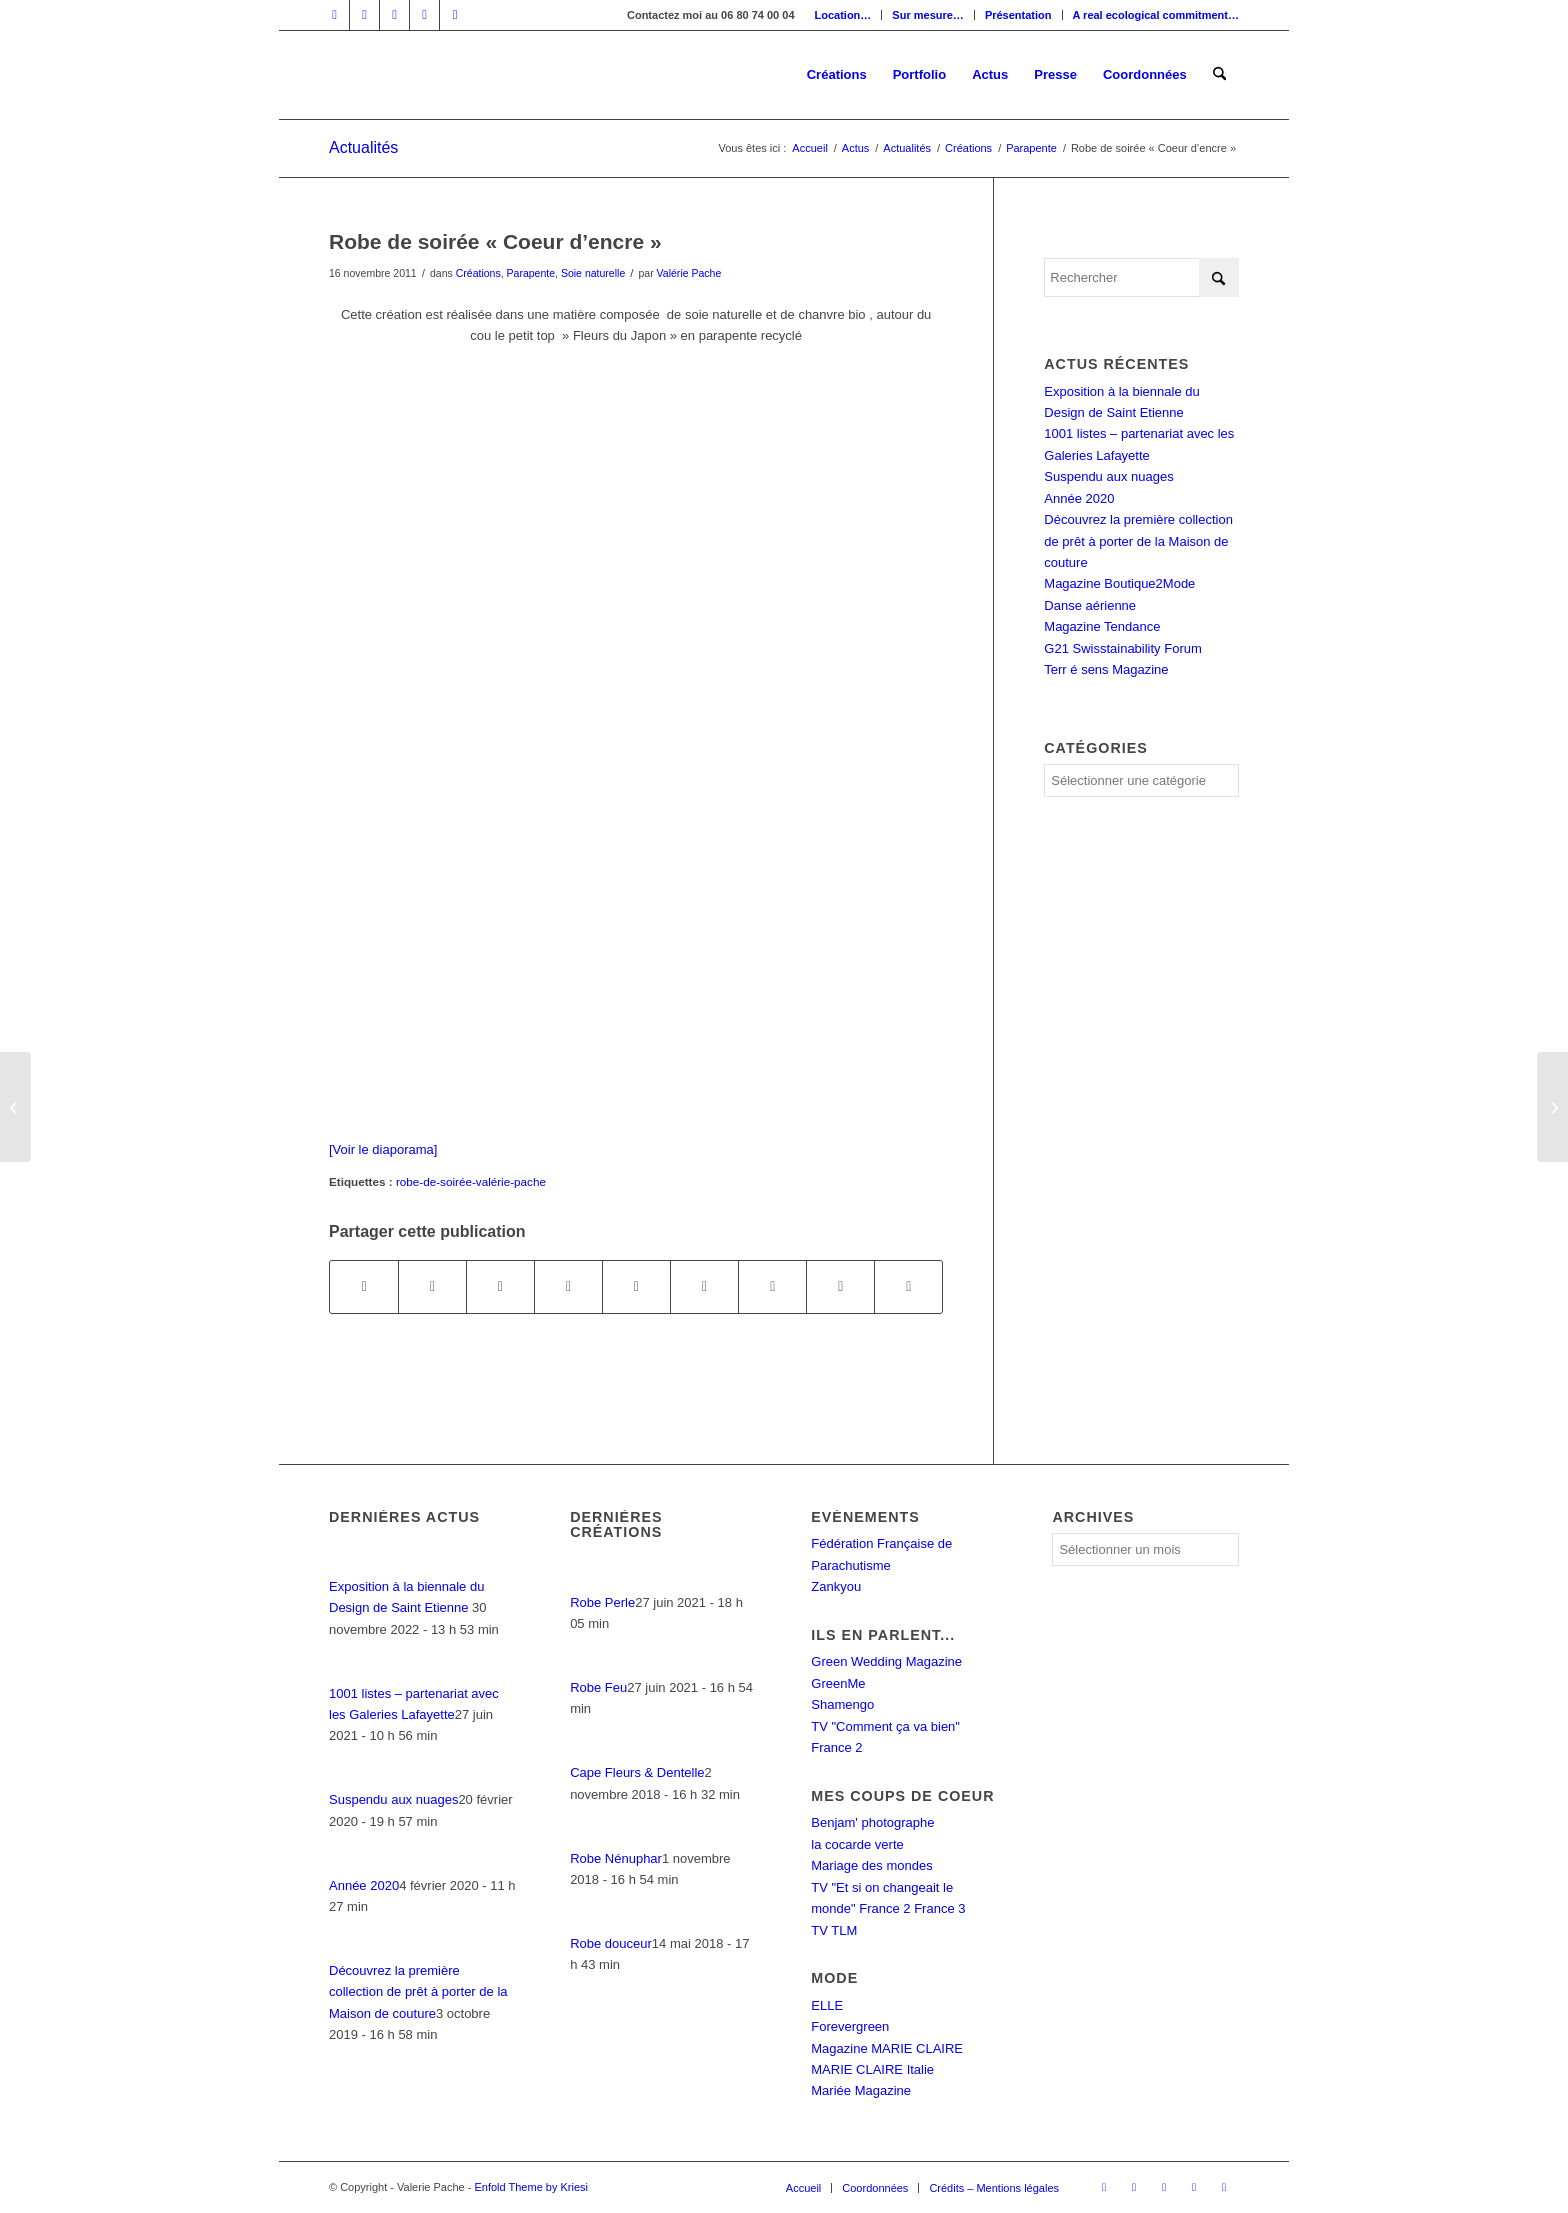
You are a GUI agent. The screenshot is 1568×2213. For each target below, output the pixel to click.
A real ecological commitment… (1156, 15)
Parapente (531, 273)
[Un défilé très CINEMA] (1552, 1107)
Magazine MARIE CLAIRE (887, 2048)
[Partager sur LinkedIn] (636, 1286)
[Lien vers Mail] (424, 15)
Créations (478, 273)
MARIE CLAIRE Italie (872, 2069)
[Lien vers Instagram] (394, 15)
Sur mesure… (928, 15)
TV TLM (834, 1930)
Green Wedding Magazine (886, 1661)
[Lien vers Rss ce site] (455, 15)
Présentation (1018, 15)
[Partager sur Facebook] (364, 1286)
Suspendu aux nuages (1108, 476)
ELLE (827, 2005)
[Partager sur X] (432, 1286)
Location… (843, 15)
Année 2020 (1079, 498)
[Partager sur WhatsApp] (500, 1286)
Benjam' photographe (872, 1822)
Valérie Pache (689, 273)
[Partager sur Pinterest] (568, 1286)
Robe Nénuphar (616, 1858)
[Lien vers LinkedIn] (364, 15)
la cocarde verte (857, 1844)
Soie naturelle (593, 273)
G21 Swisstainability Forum (1123, 648)
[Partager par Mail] (908, 1286)
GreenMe (838, 1683)
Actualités (363, 147)
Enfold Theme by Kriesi (531, 2187)
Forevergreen (850, 2026)
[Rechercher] (1219, 75)
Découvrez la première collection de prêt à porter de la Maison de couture (1138, 541)
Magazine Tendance (1102, 626)
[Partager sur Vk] (772, 1286)
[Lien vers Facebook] (334, 15)
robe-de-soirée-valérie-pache (471, 1181)
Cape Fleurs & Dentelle (637, 1772)
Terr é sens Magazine (1106, 669)
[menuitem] (844, 15)
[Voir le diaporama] (383, 1149)
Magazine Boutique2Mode (1119, 583)
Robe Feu (598, 1687)
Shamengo (842, 1704)
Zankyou (836, 1586)
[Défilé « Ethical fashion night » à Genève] (15, 1107)
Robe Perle (602, 1602)
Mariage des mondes (871, 1865)
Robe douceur (611, 1943)
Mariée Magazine (861, 2090)
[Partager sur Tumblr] (704, 1286)
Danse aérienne (1090, 605)
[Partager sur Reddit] (840, 1286)
